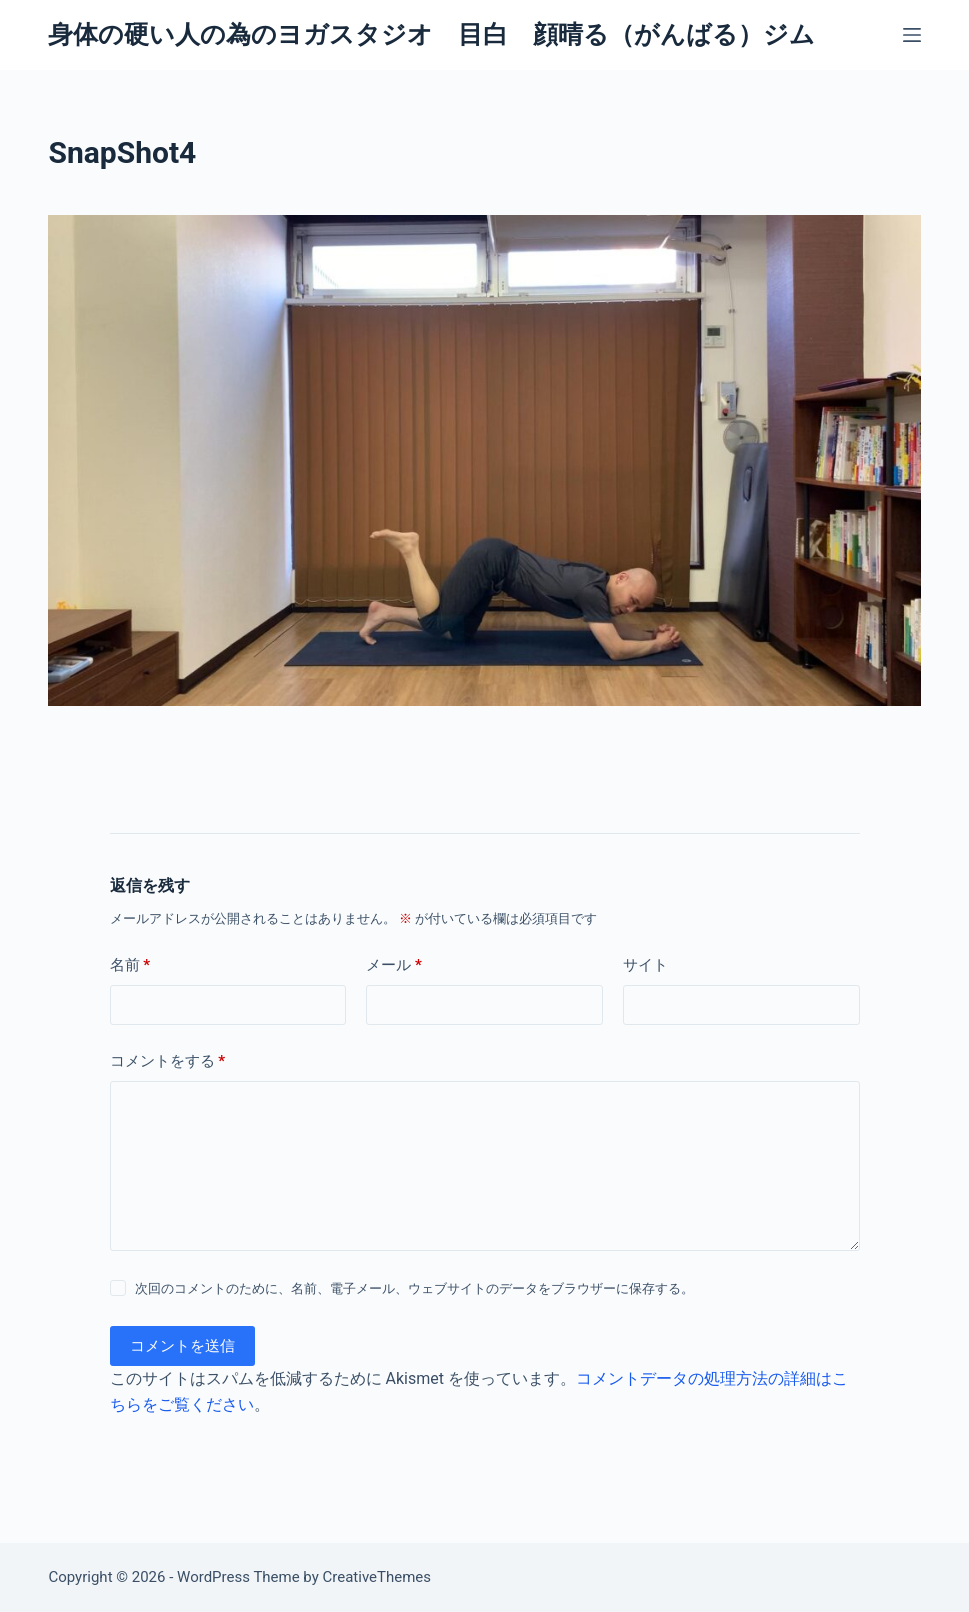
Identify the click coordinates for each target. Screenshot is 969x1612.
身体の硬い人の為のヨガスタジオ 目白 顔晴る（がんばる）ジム (431, 34)
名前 (130, 965)
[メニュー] (912, 35)
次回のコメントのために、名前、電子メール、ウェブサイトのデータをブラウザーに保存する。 (414, 1288)
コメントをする (168, 1061)
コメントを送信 (182, 1346)
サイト (645, 965)
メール (394, 965)
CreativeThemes (377, 1577)
